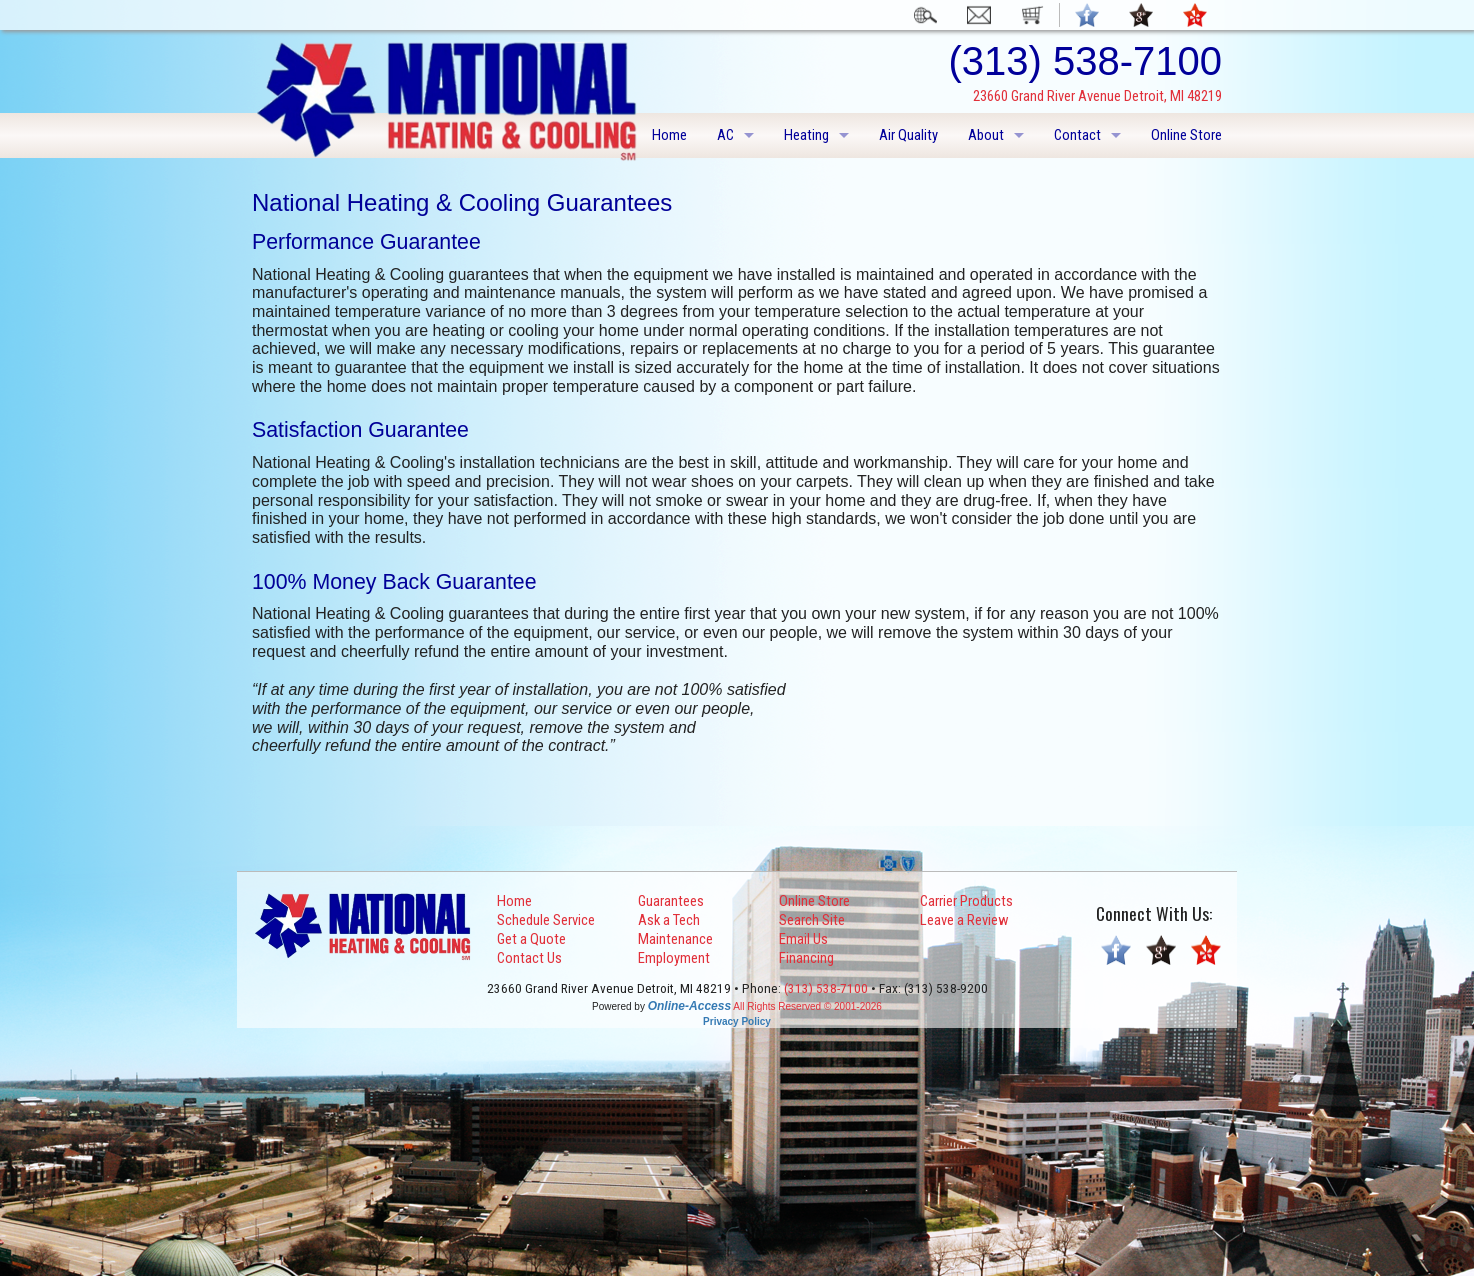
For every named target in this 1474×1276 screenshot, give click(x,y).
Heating (806, 135)
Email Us (803, 939)
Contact (1077, 135)
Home (669, 135)
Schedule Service (546, 920)
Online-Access (689, 1006)
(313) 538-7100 (826, 988)
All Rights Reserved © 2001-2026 (807, 1006)
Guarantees (671, 901)
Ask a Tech (669, 920)
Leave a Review (964, 920)
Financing (806, 958)
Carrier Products (966, 901)
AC (725, 135)
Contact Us (529, 958)
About (986, 135)
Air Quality (908, 135)
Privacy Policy (737, 1021)
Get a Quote (531, 939)
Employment (674, 958)
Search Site (812, 920)
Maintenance (675, 939)
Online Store (1186, 135)
